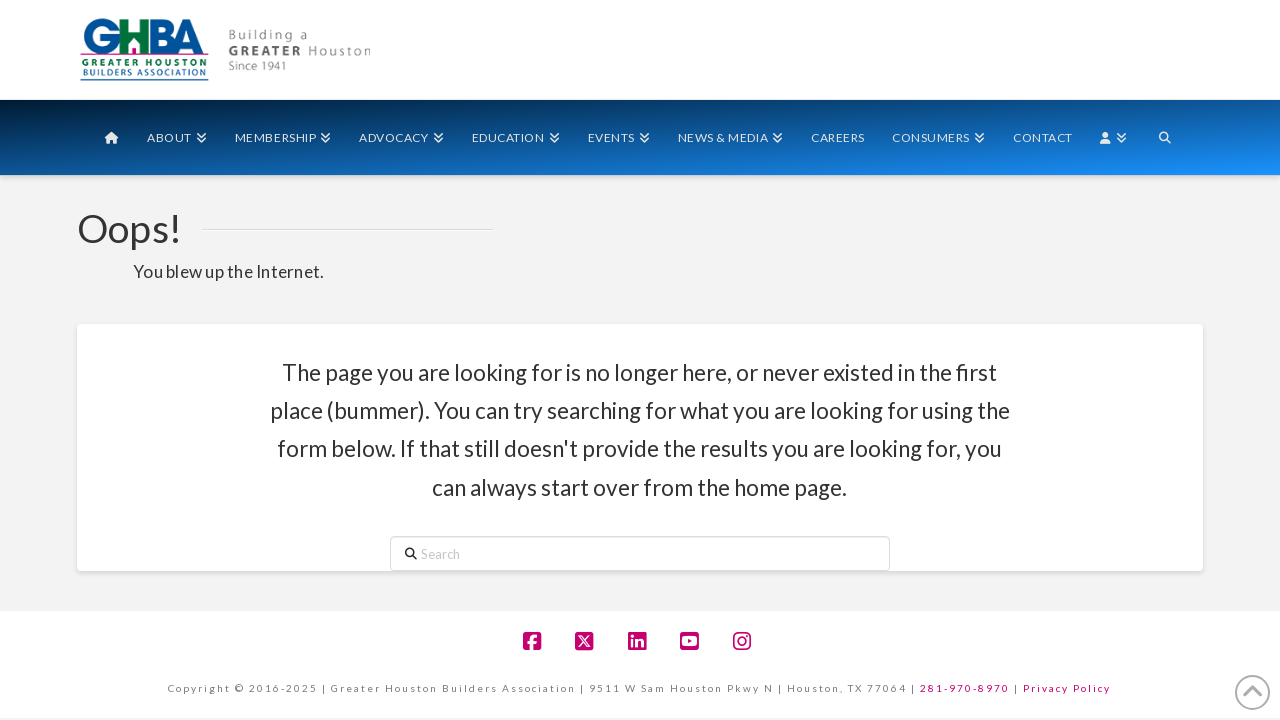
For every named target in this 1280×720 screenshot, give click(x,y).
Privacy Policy (1067, 688)
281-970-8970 (965, 688)
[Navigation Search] (1165, 137)
